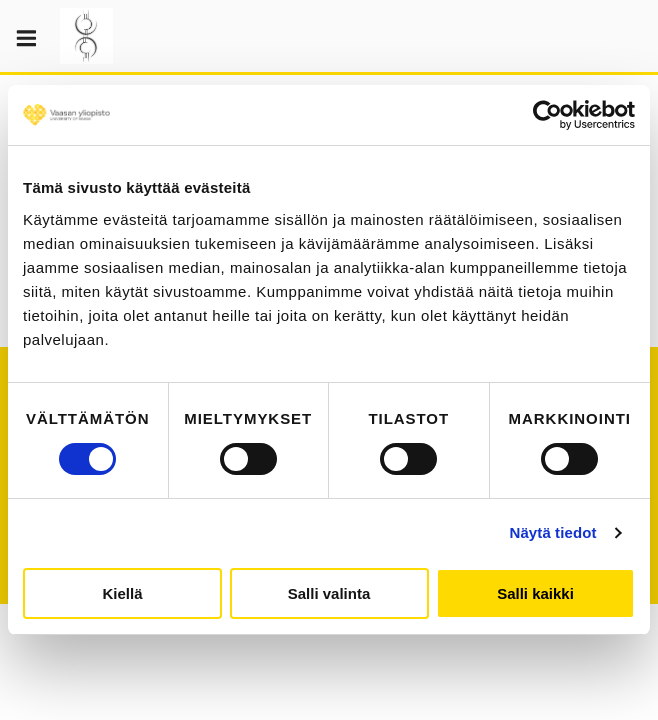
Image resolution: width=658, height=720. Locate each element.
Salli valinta (329, 593)
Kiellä (122, 593)
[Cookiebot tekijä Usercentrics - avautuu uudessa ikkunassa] (547, 115)
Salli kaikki (535, 593)
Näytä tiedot (553, 532)
